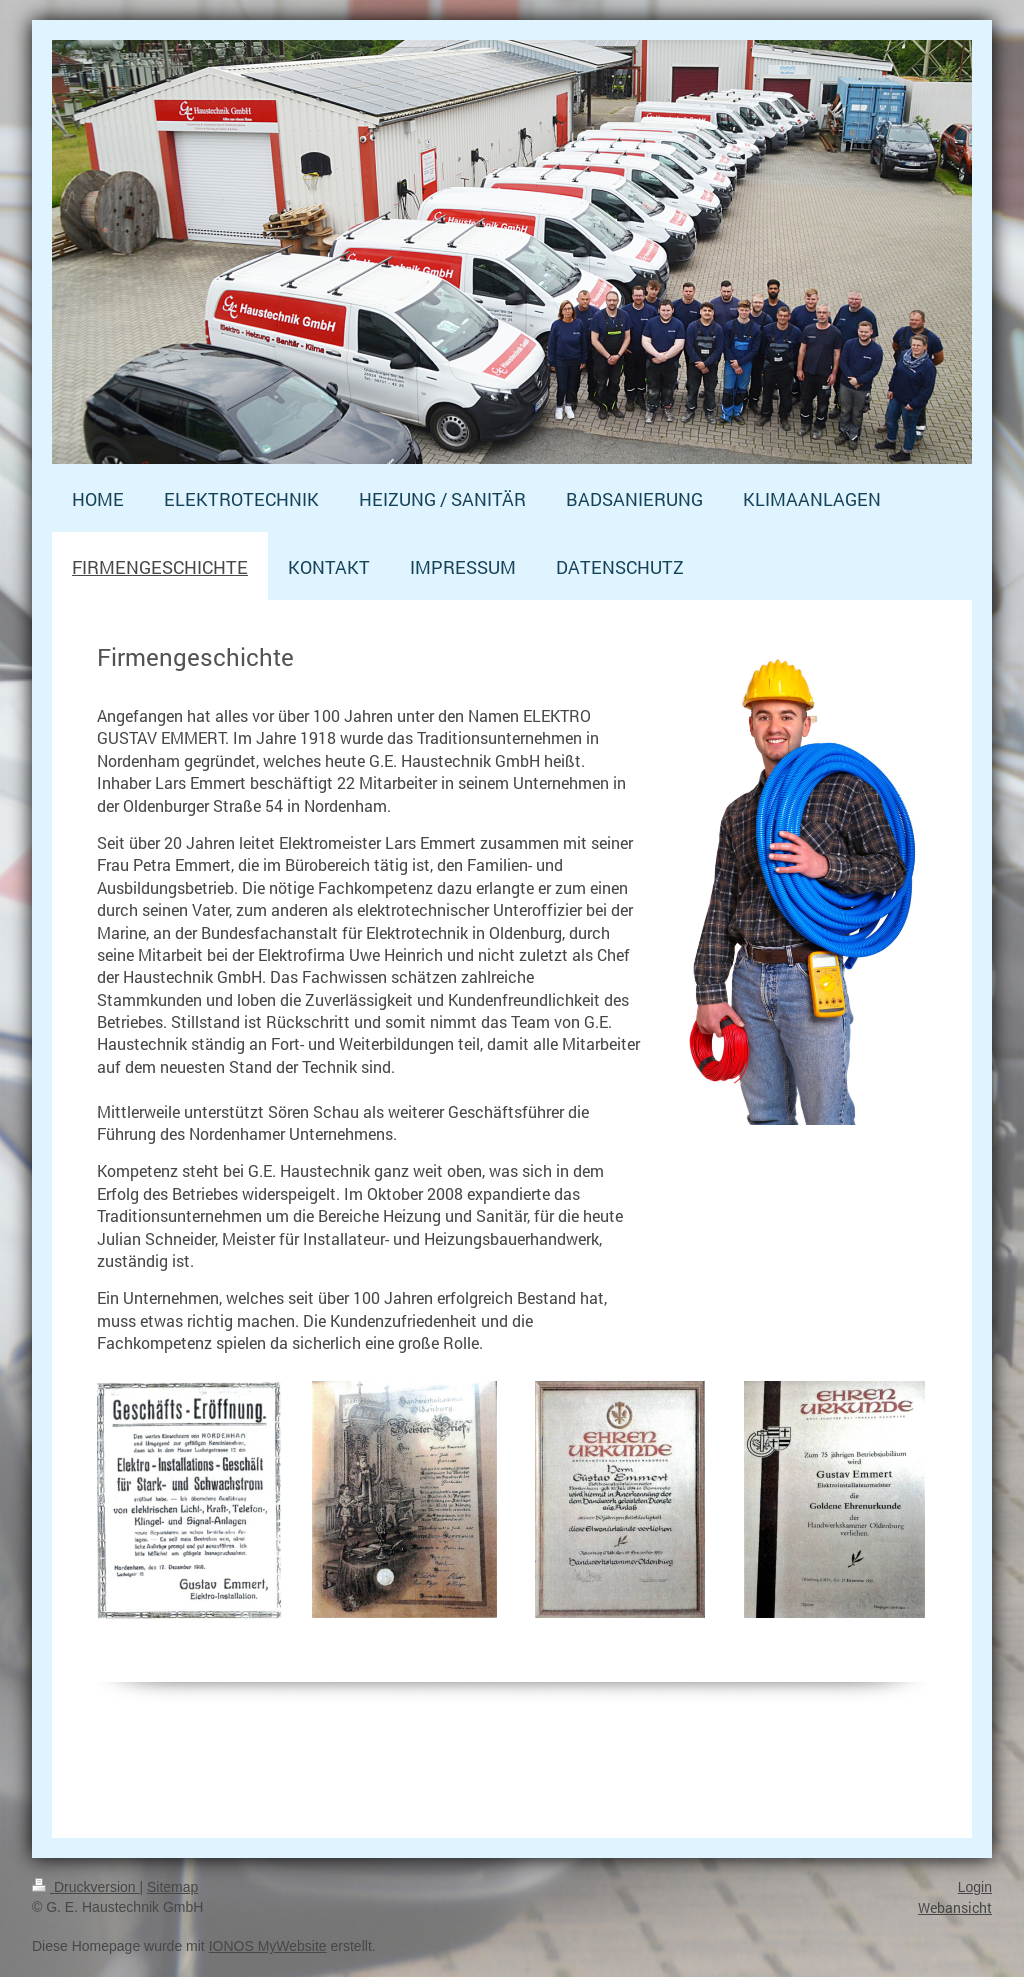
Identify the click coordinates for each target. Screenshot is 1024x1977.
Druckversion (85, 1887)
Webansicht (955, 1907)
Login (975, 1887)
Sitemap (172, 1887)
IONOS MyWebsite (268, 1946)
